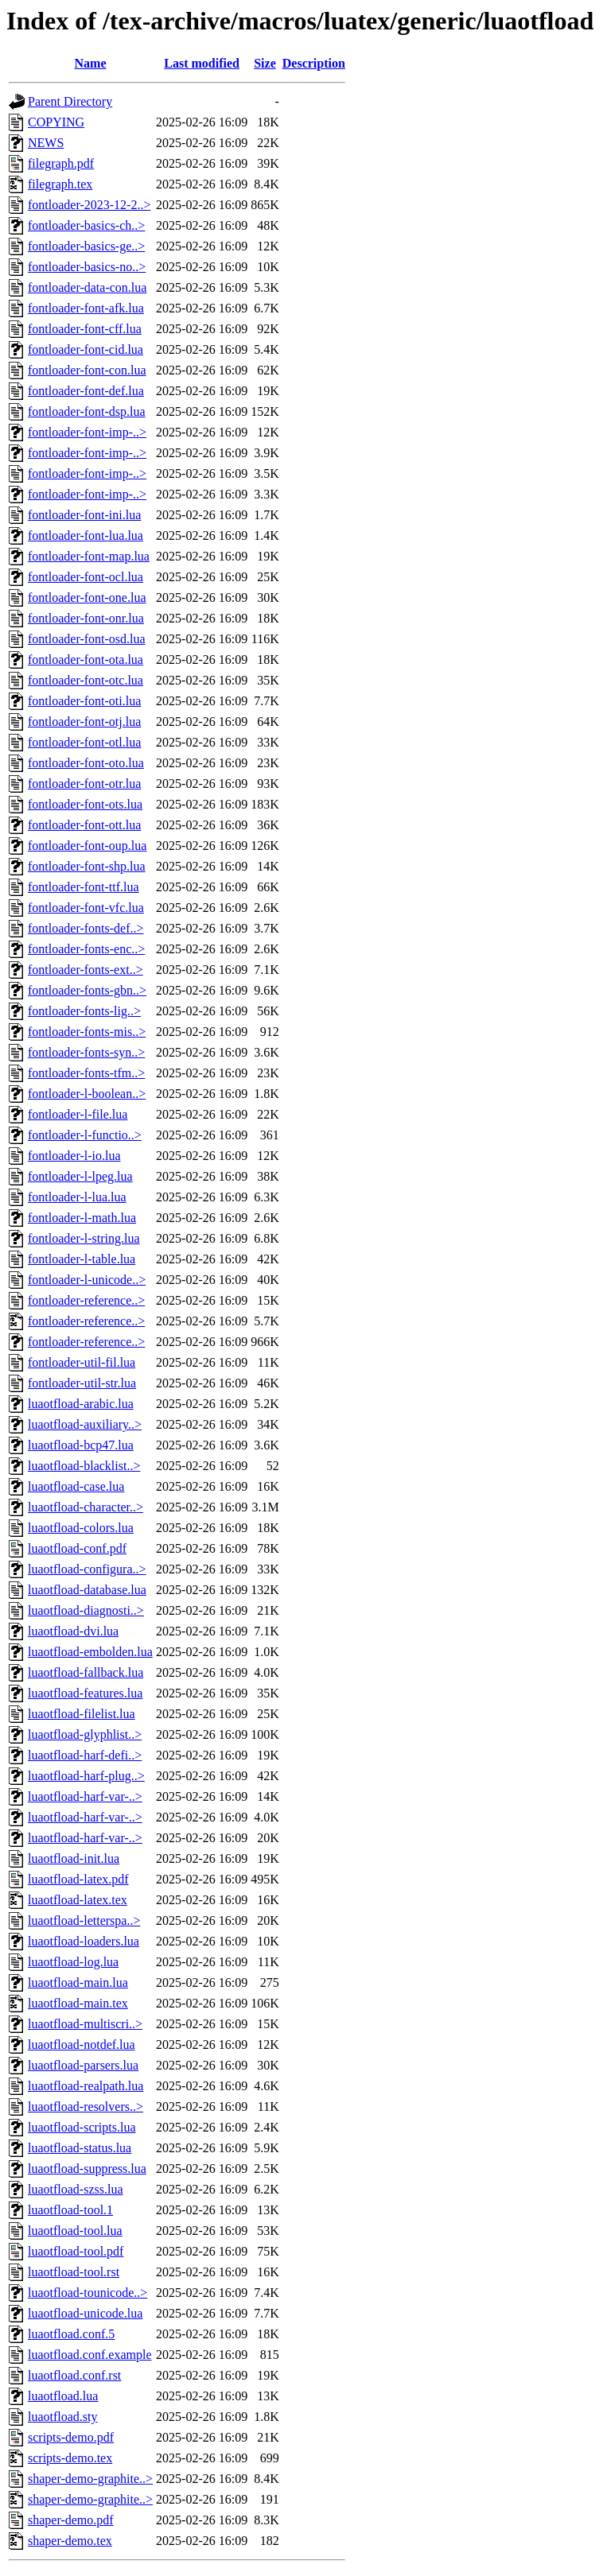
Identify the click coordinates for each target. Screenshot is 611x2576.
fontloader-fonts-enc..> (86, 949)
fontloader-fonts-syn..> (86, 1052)
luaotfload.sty (63, 2416)
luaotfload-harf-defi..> (85, 1755)
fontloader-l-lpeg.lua (80, 1176)
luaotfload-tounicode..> (87, 2292)
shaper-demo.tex (70, 2540)
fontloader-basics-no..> (87, 267)
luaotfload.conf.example (90, 2354)
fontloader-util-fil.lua (81, 1362)
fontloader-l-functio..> (85, 1135)
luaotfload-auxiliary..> (85, 1424)
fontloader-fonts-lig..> (84, 1011)
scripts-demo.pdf (71, 2437)
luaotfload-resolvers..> (85, 2106)
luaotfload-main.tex (78, 2003)
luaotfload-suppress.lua (87, 2168)
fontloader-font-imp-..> (87, 432)
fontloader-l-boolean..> (87, 1093)
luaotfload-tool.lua (75, 2230)
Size (265, 63)
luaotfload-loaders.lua (83, 1941)
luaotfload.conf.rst (74, 2375)
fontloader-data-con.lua (87, 287)
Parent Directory (70, 101)
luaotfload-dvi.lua (73, 1631)
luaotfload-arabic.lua (81, 1403)
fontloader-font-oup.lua (87, 845)
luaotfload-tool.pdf (75, 2251)
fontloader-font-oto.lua (86, 763)
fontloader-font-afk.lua (86, 308)
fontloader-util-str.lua (82, 1383)
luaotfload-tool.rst (73, 2272)
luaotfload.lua (63, 2396)
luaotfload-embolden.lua (90, 1651)
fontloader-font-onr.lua (86, 618)
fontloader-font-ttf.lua (83, 887)
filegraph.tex (60, 184)
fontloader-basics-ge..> (86, 246)
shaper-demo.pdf (71, 2520)
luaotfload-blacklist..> (84, 1465)
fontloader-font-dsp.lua (87, 411)
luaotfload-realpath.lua (85, 2086)
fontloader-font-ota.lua (85, 659)
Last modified (201, 63)
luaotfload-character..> (85, 1507)
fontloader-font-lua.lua (85, 535)
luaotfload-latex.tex (77, 1900)
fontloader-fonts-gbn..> (87, 990)
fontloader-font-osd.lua (87, 639)
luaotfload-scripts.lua (82, 2127)
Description (313, 63)
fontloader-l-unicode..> (87, 1279)
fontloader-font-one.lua (87, 597)
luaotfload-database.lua (87, 1589)
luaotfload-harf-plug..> (86, 1776)
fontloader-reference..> (86, 1300)
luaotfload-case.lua (76, 1486)
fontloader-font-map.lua (89, 556)
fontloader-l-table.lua (81, 1259)
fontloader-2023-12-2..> (89, 204)
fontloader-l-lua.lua (77, 1197)
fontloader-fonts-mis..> (87, 1031)
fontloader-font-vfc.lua (86, 907)
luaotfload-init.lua (73, 1858)
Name (91, 63)
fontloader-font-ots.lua (85, 804)
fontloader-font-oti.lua (84, 701)
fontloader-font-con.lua (87, 370)
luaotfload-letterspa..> (84, 1920)
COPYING (56, 122)
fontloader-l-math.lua (82, 1217)
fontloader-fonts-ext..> (85, 969)
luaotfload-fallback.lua (85, 1672)
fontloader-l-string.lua (84, 1238)
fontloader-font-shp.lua (87, 866)
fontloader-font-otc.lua (85, 680)
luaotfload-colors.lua (81, 1527)
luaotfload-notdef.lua (81, 2044)
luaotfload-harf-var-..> (85, 1796)
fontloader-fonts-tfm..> (86, 1073)
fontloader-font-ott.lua (84, 825)
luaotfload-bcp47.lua (81, 1445)
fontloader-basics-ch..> (86, 225)
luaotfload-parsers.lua (83, 2065)
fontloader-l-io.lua (74, 1155)
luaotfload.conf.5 (71, 2334)
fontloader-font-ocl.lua (85, 577)
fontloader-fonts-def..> (86, 928)
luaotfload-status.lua (79, 2148)
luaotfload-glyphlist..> (85, 1734)
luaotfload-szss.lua (75, 2189)
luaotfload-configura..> (87, 1569)
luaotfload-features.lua (85, 1693)
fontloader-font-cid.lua (85, 349)
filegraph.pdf (61, 163)
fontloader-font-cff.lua (85, 329)
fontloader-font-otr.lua (84, 783)
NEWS (46, 142)
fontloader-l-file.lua (77, 1114)
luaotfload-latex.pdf (78, 1879)
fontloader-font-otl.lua (84, 742)
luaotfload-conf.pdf (77, 1548)
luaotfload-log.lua (73, 1962)
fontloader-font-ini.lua (84, 515)
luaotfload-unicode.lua (85, 2313)
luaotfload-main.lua (78, 1982)
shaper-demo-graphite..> (90, 2478)
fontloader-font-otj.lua (84, 721)
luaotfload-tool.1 (70, 2210)
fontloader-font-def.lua (86, 391)
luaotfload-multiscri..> (85, 2024)
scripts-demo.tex (70, 2458)
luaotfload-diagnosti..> (86, 1610)
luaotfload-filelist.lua (81, 1714)
